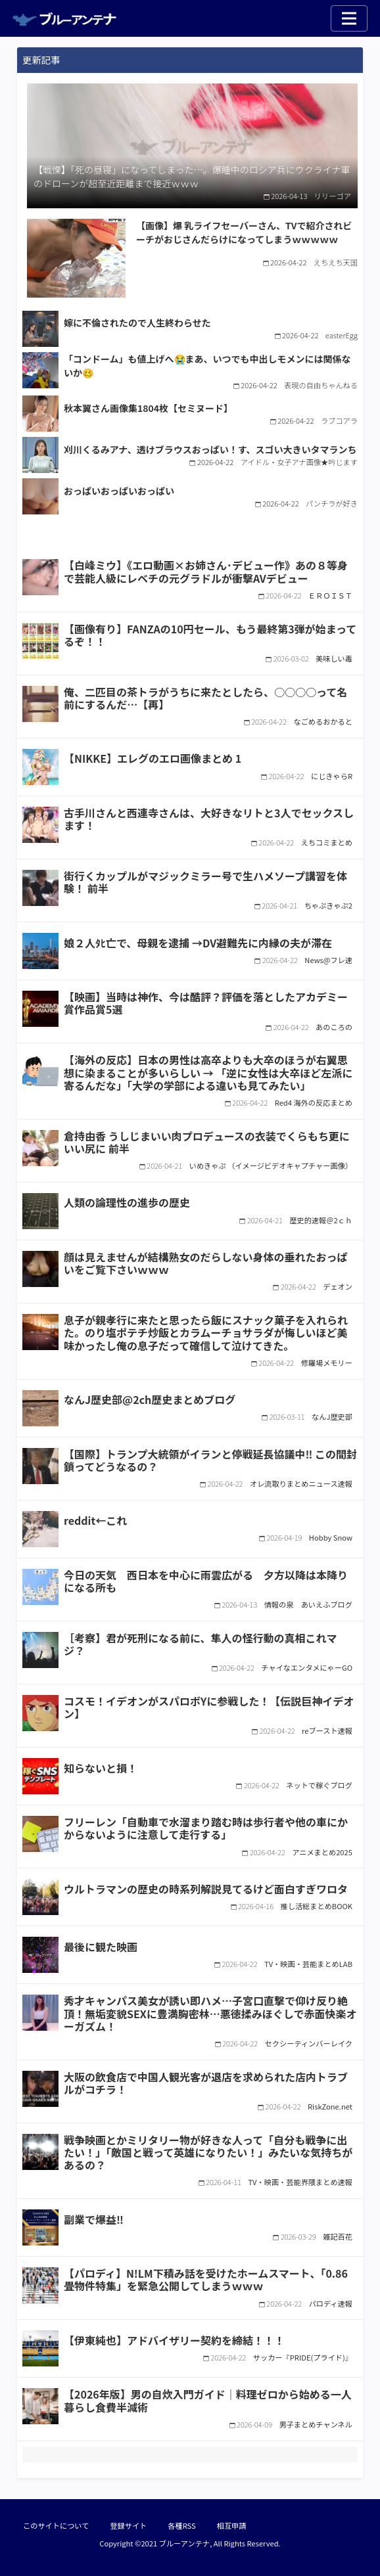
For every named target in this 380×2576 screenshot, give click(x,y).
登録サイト (128, 2525)
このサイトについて (56, 2525)
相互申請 (232, 2525)
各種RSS (181, 2525)
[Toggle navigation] (349, 18)
